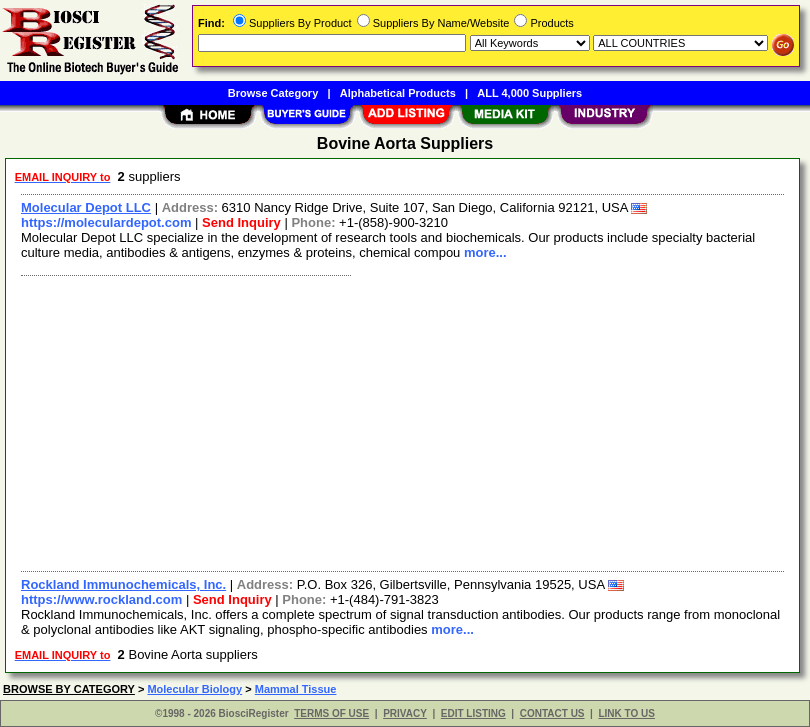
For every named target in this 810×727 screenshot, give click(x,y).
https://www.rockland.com (101, 599)
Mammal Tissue (296, 689)
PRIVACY (405, 713)
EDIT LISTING (473, 713)
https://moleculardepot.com (106, 222)
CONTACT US (552, 713)
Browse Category (273, 93)
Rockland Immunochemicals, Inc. (123, 584)
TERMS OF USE (331, 713)
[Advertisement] (398, 421)
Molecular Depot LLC (86, 207)
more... (485, 252)
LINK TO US (626, 713)
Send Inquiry (241, 222)
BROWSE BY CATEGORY (69, 689)
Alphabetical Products (398, 93)
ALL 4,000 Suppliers (529, 93)
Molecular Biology (194, 689)
